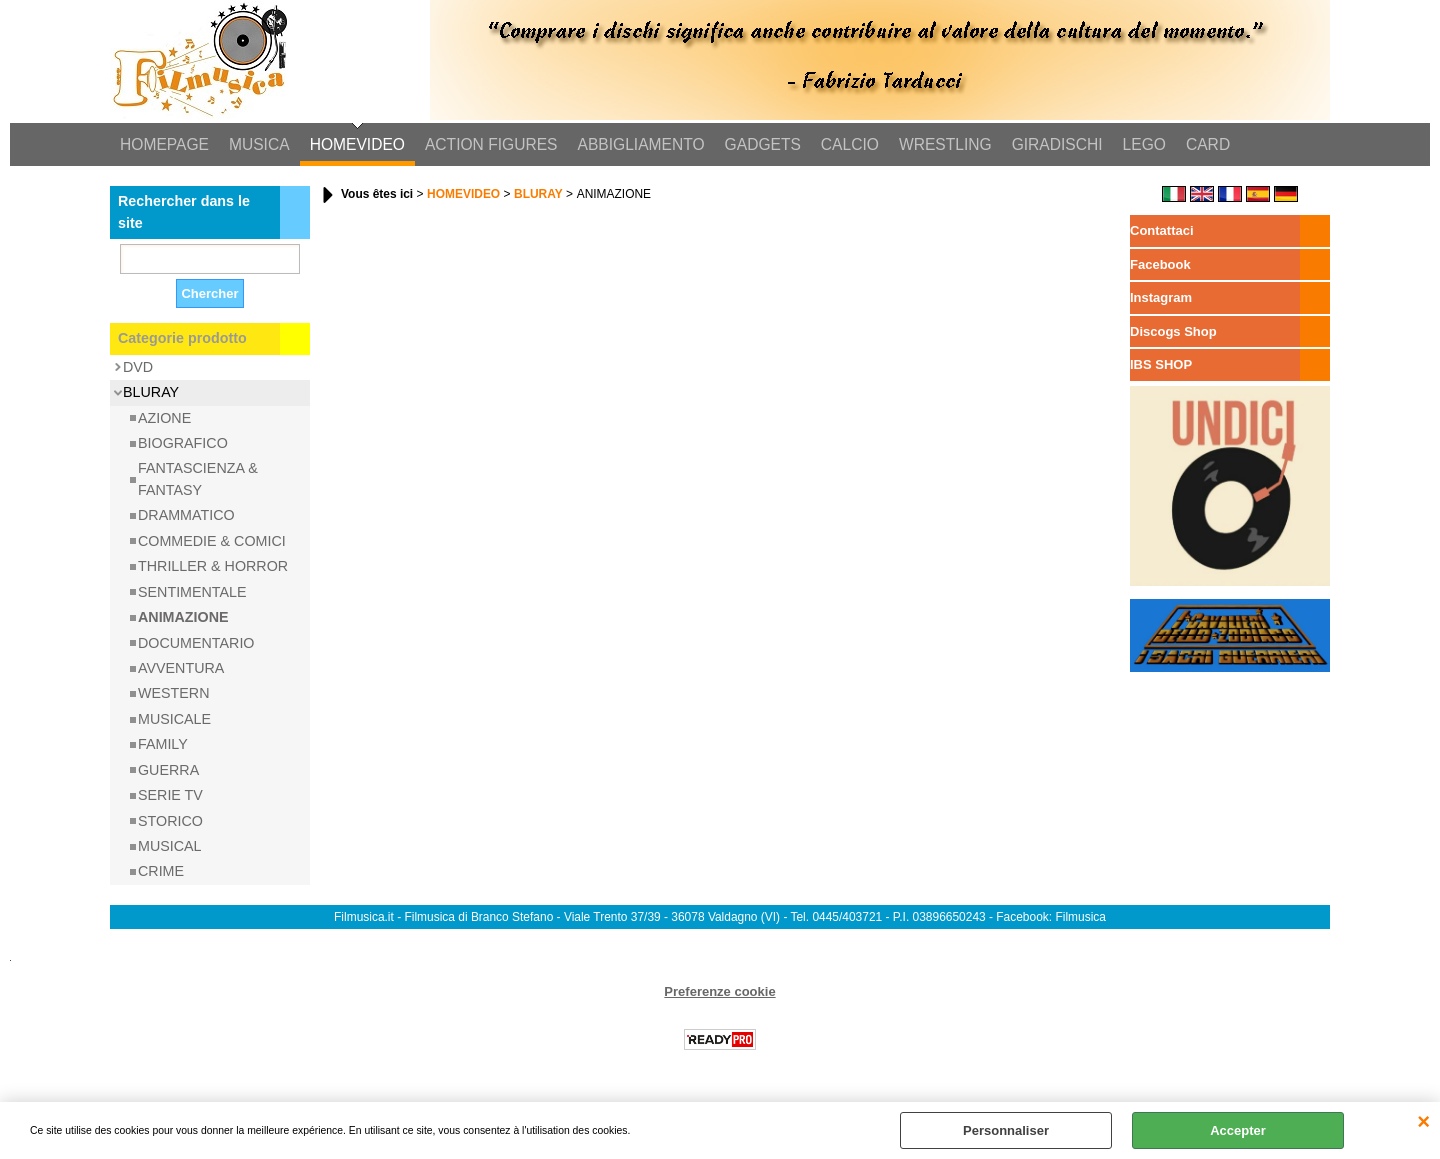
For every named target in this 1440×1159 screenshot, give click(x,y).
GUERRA (168, 770)
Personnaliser (1006, 1130)
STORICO (170, 821)
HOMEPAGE (164, 144)
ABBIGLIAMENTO (641, 144)
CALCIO (850, 144)
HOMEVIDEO (357, 144)
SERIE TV (170, 795)
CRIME (161, 871)
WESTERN (174, 693)
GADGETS (763, 144)
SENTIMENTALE (192, 592)
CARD (1208, 144)
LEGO (1144, 144)
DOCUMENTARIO (196, 643)
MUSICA (259, 144)
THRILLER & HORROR (213, 566)
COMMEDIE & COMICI (212, 541)
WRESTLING (945, 144)
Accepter (1238, 1130)
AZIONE (164, 418)
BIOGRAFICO (183, 443)
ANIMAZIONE (183, 617)
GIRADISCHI (1057, 144)
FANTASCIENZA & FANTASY (198, 478)
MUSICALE (174, 719)
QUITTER (1423, 1122)
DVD (138, 367)
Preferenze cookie (719, 991)
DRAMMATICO (186, 515)
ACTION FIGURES (491, 144)
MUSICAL (170, 846)
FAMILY (163, 744)
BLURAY (151, 392)
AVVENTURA (181, 668)
